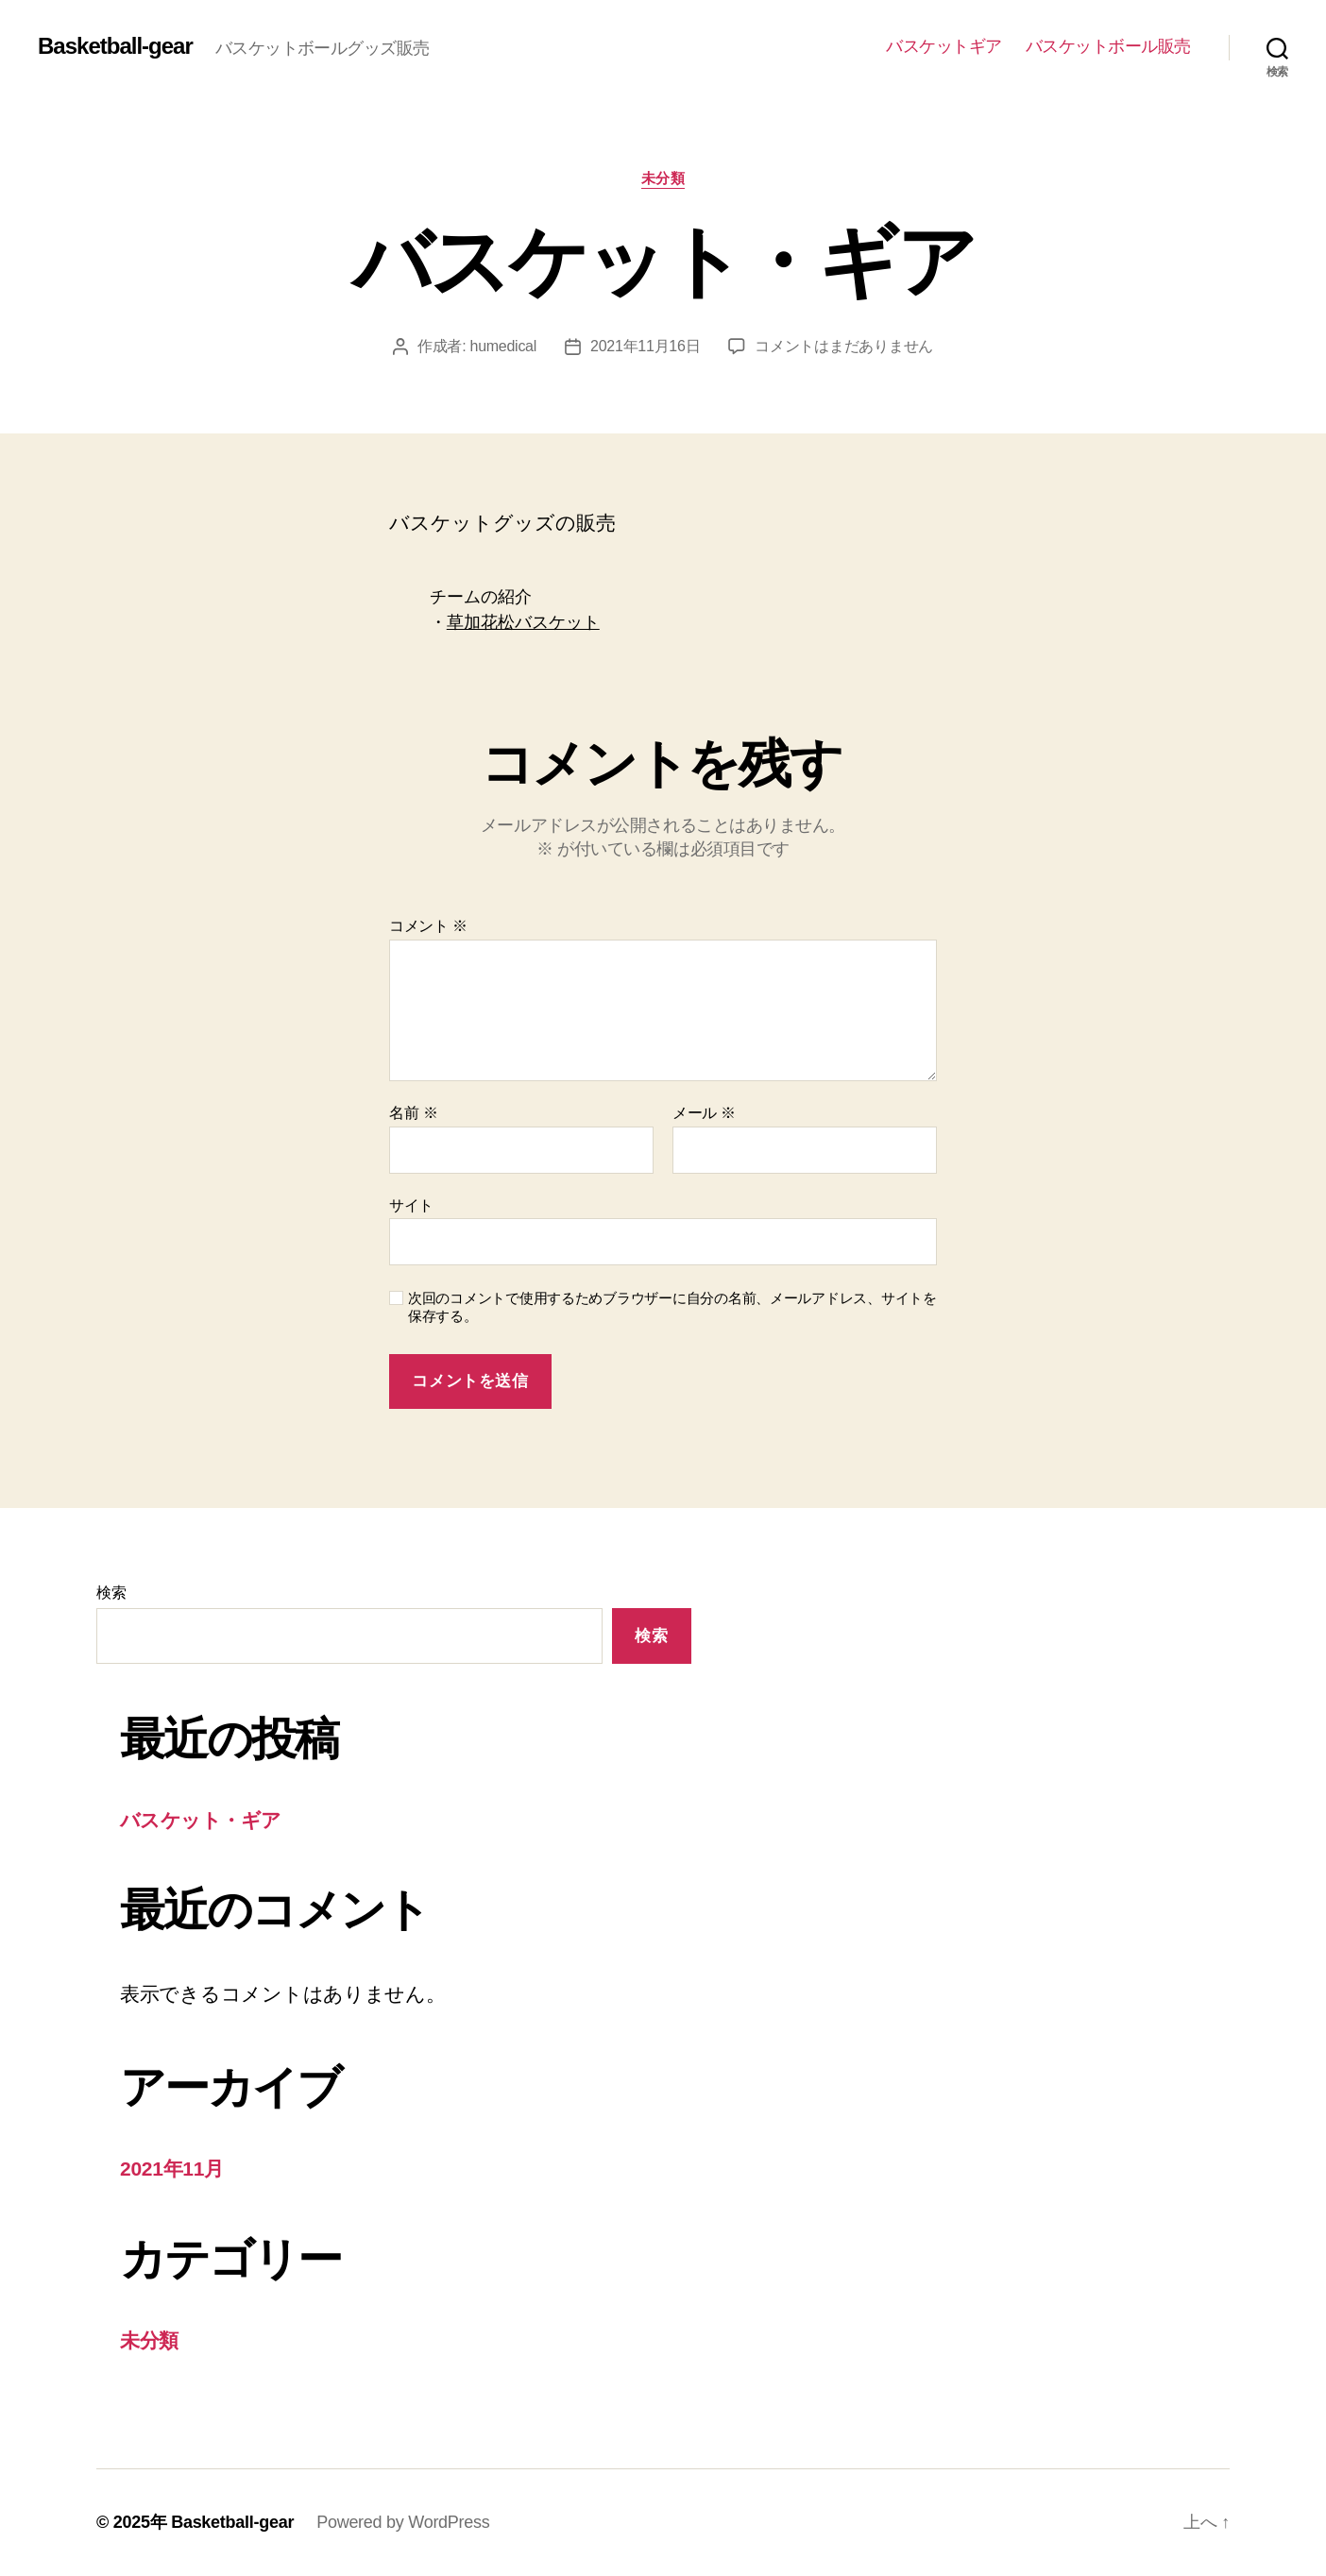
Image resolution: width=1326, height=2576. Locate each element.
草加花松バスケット (523, 622)
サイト (411, 1205)
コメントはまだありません (844, 346)
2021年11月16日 (645, 346)
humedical (503, 346)
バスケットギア (944, 46)
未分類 (663, 178)
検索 (111, 1593)
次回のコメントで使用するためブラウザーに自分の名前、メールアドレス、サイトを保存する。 (672, 1307)
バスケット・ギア (200, 1820)
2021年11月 (172, 2168)
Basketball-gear (115, 46)
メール (704, 1113)
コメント (428, 926)
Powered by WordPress (402, 2522)
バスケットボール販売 (1108, 46)
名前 (413, 1113)
